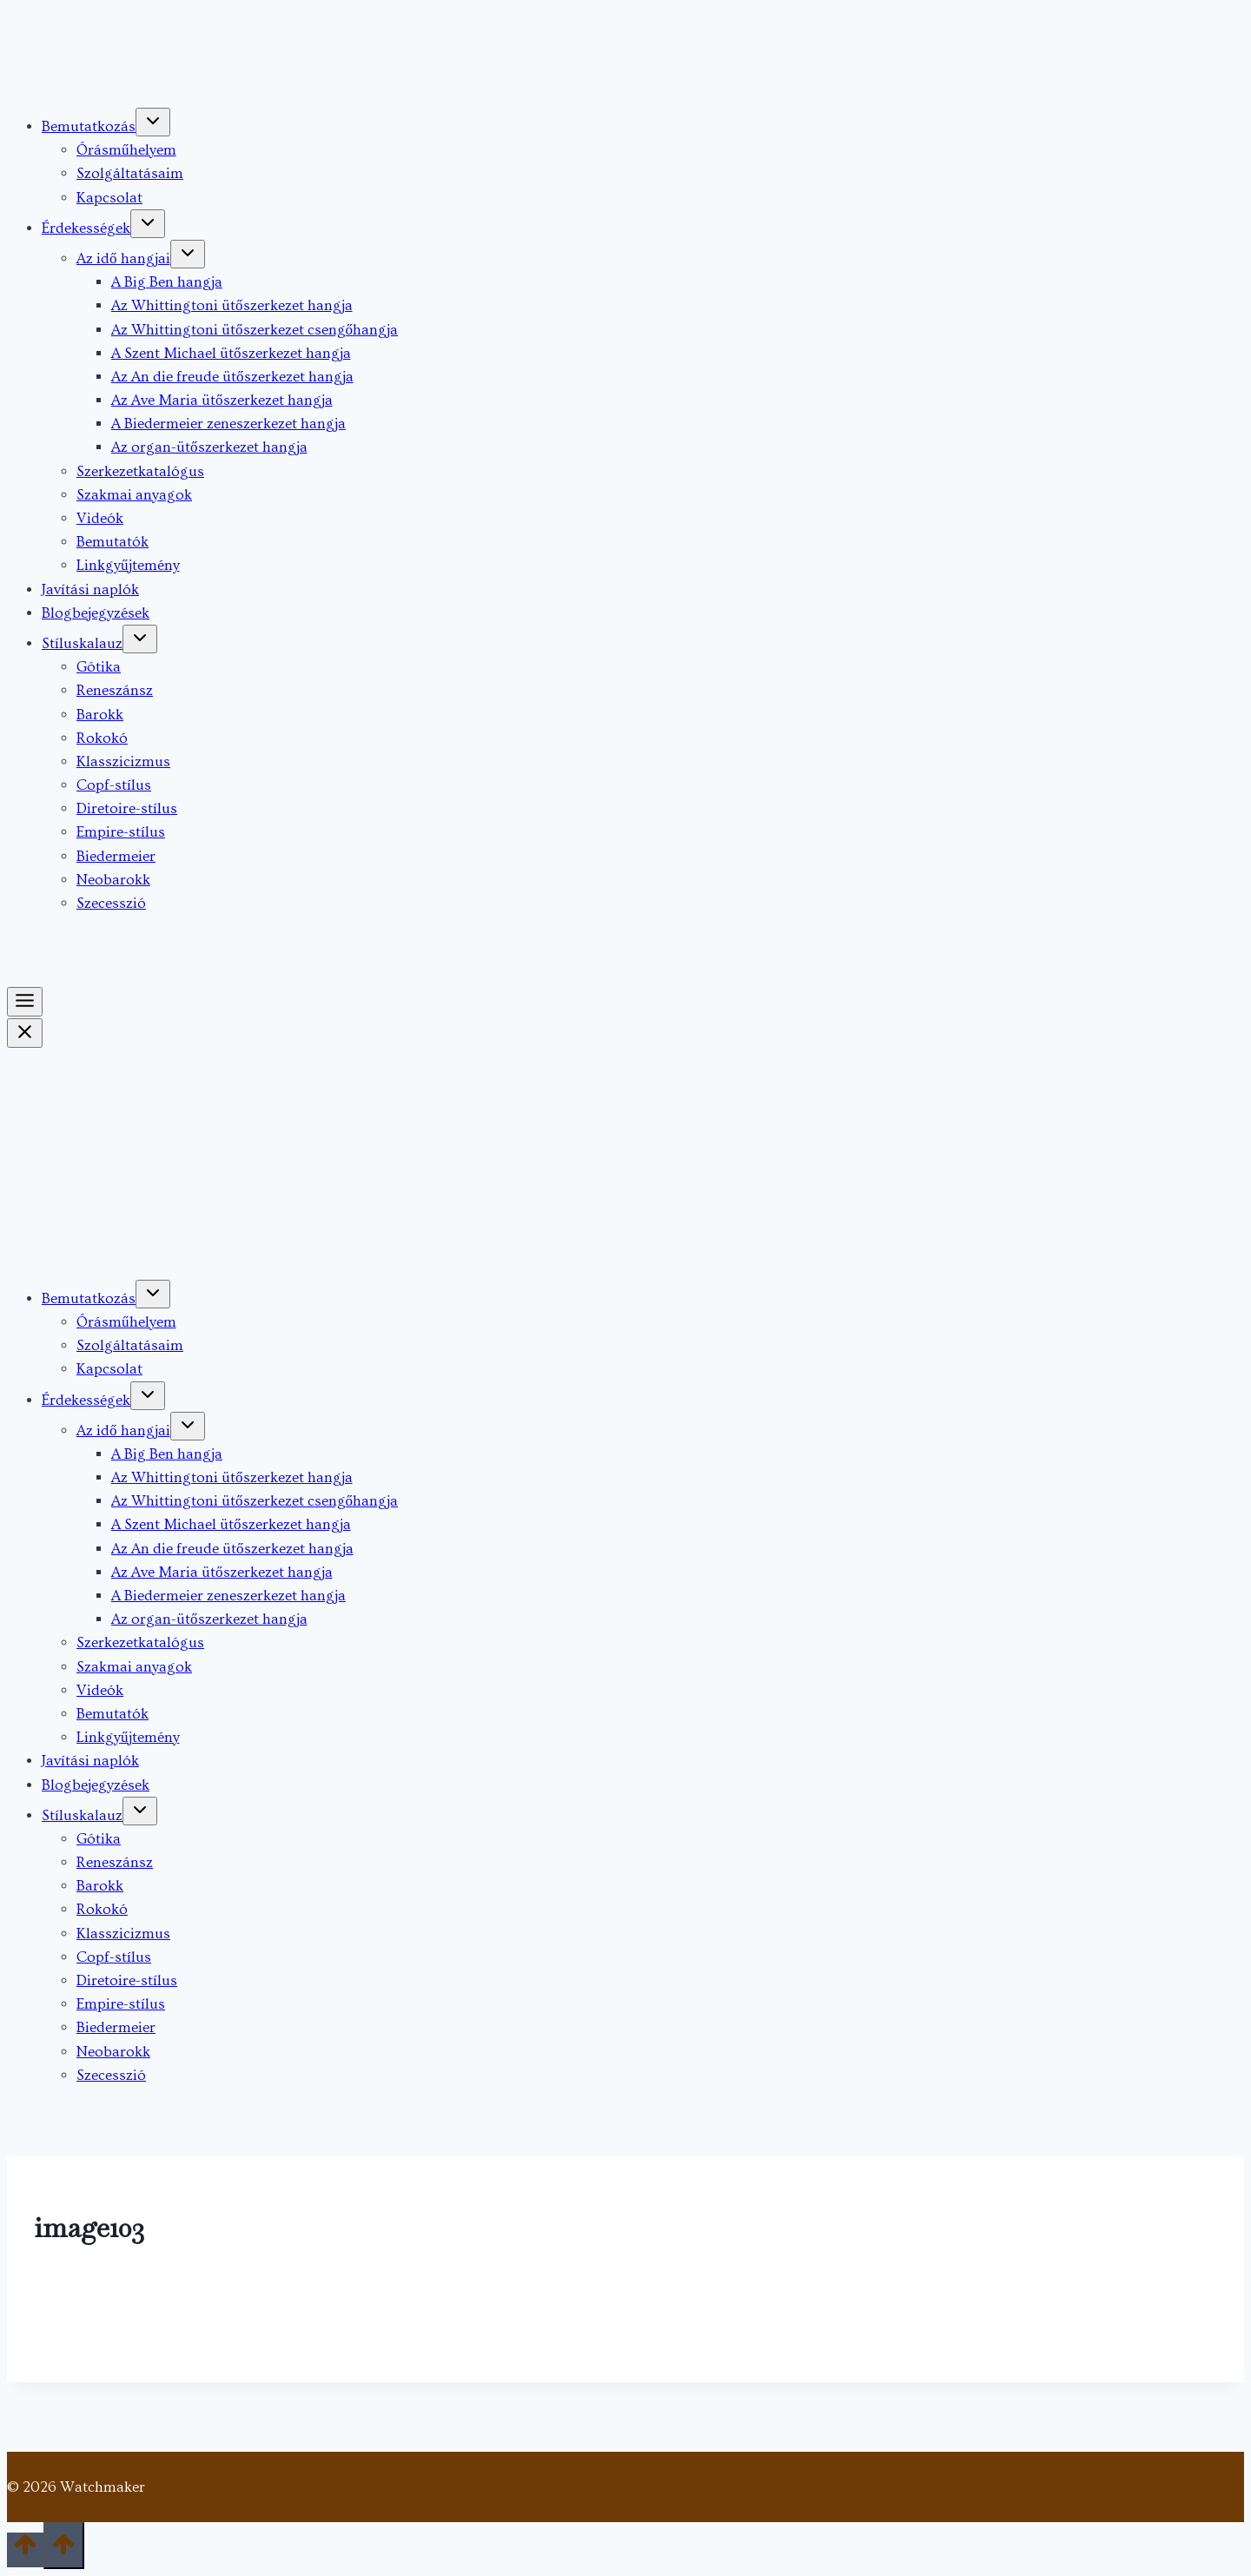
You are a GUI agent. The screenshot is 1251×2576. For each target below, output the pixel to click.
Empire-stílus (120, 832)
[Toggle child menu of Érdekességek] (147, 223)
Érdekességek (86, 228)
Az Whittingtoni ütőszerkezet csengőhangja (254, 329)
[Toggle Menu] (25, 1001)
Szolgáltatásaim (129, 173)
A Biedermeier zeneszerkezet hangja (228, 423)
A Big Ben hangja (166, 282)
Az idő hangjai (123, 258)
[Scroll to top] (25, 2549)
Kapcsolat (109, 197)
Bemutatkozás (89, 126)
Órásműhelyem (126, 150)
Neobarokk (113, 879)
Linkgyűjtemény (128, 565)
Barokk (99, 714)
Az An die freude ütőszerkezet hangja (232, 376)
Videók (99, 518)
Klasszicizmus (123, 761)
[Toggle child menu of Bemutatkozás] (153, 122)
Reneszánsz (114, 690)
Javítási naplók (90, 589)
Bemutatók (112, 541)
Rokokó (102, 738)
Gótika (98, 667)
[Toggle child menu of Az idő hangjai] (187, 254)
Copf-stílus (113, 785)
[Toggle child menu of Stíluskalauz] (139, 639)
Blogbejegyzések (95, 613)
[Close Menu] (25, 1033)
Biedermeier (116, 856)
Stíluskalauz (82, 643)
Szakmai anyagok (134, 495)
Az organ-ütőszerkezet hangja (209, 447)
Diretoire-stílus (126, 808)
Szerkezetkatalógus (140, 471)
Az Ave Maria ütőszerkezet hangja (222, 400)
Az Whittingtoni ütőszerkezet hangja (232, 305)
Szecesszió (111, 903)
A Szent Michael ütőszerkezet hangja (231, 353)
